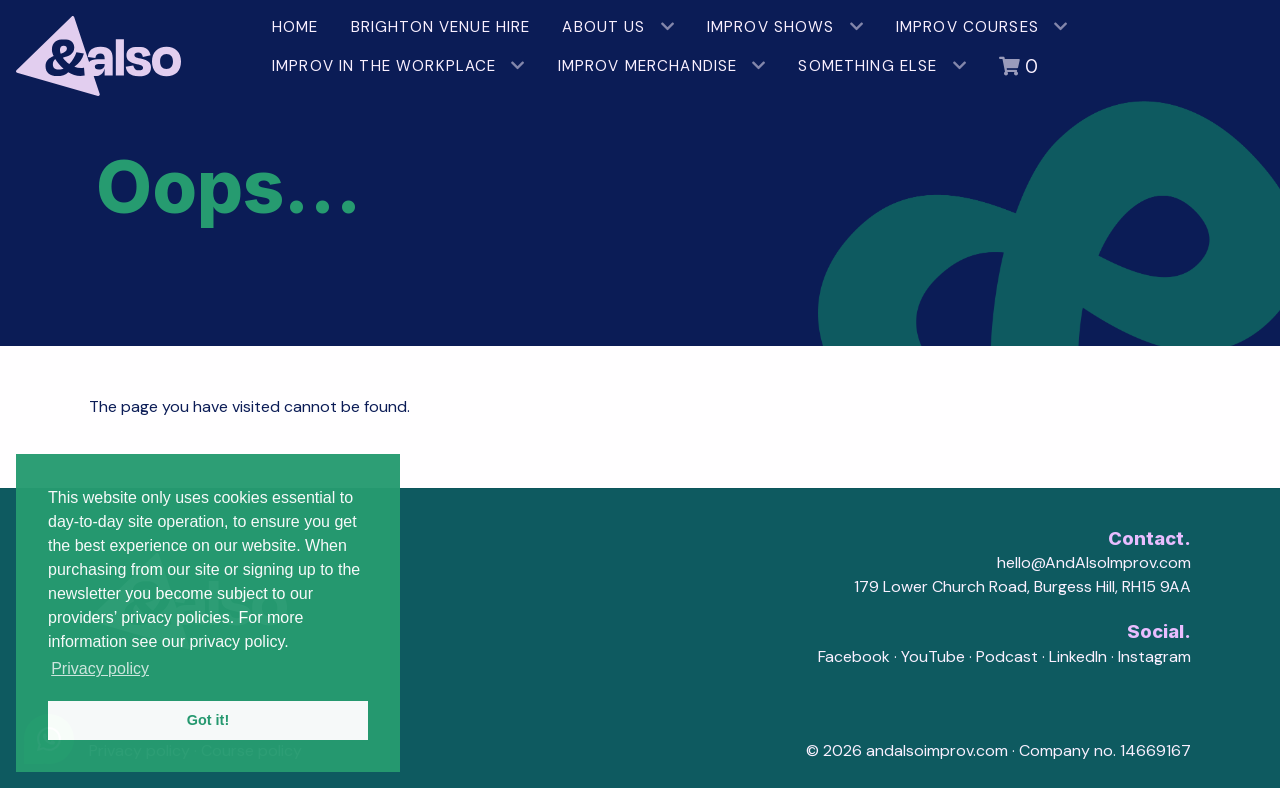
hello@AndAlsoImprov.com (1094, 562)
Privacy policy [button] (100, 668)
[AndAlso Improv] (128, 48)
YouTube (933, 656)
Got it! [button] (208, 720)
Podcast (1007, 656)
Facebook (854, 656)
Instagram (1154, 656)
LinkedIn (1078, 656)
